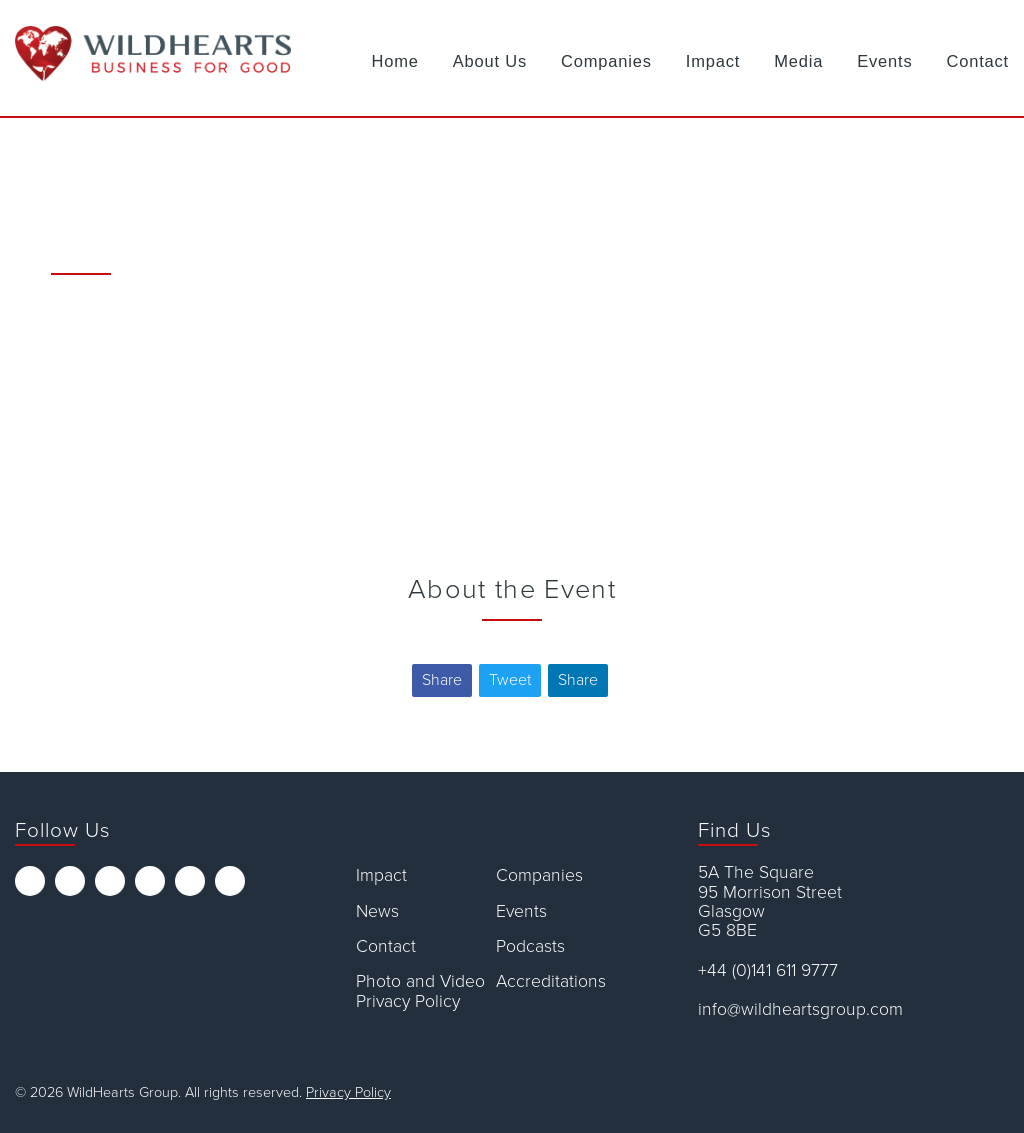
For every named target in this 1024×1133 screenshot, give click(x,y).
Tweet (510, 680)
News (377, 911)
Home (395, 61)
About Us (490, 61)
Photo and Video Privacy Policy (420, 991)
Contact (977, 61)
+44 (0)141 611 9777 (768, 970)
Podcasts (530, 946)
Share (442, 680)
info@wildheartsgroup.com (800, 1009)
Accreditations (551, 981)
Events (884, 61)
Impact (713, 61)
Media (798, 61)
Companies (606, 61)
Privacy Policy (348, 1092)
